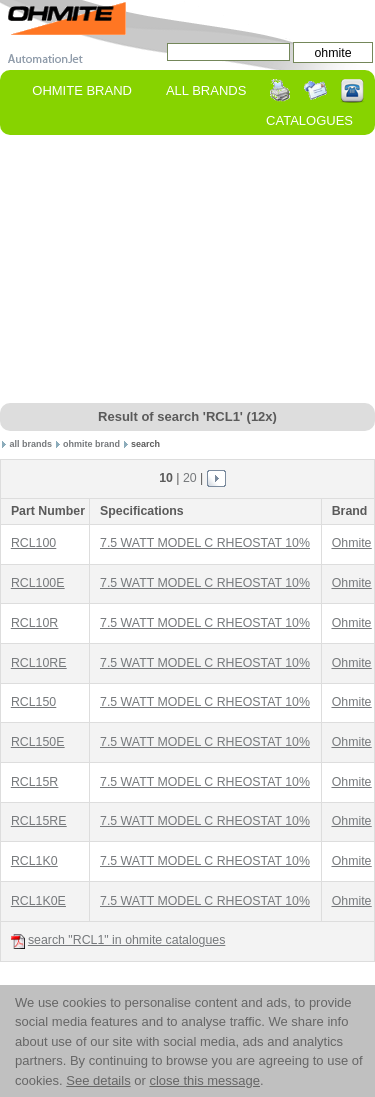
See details (98, 1080)
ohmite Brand (82, 90)
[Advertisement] (188, 270)
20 (190, 478)
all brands (31, 444)
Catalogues (309, 120)
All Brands (206, 90)
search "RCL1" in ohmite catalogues (118, 940)
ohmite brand (91, 444)
